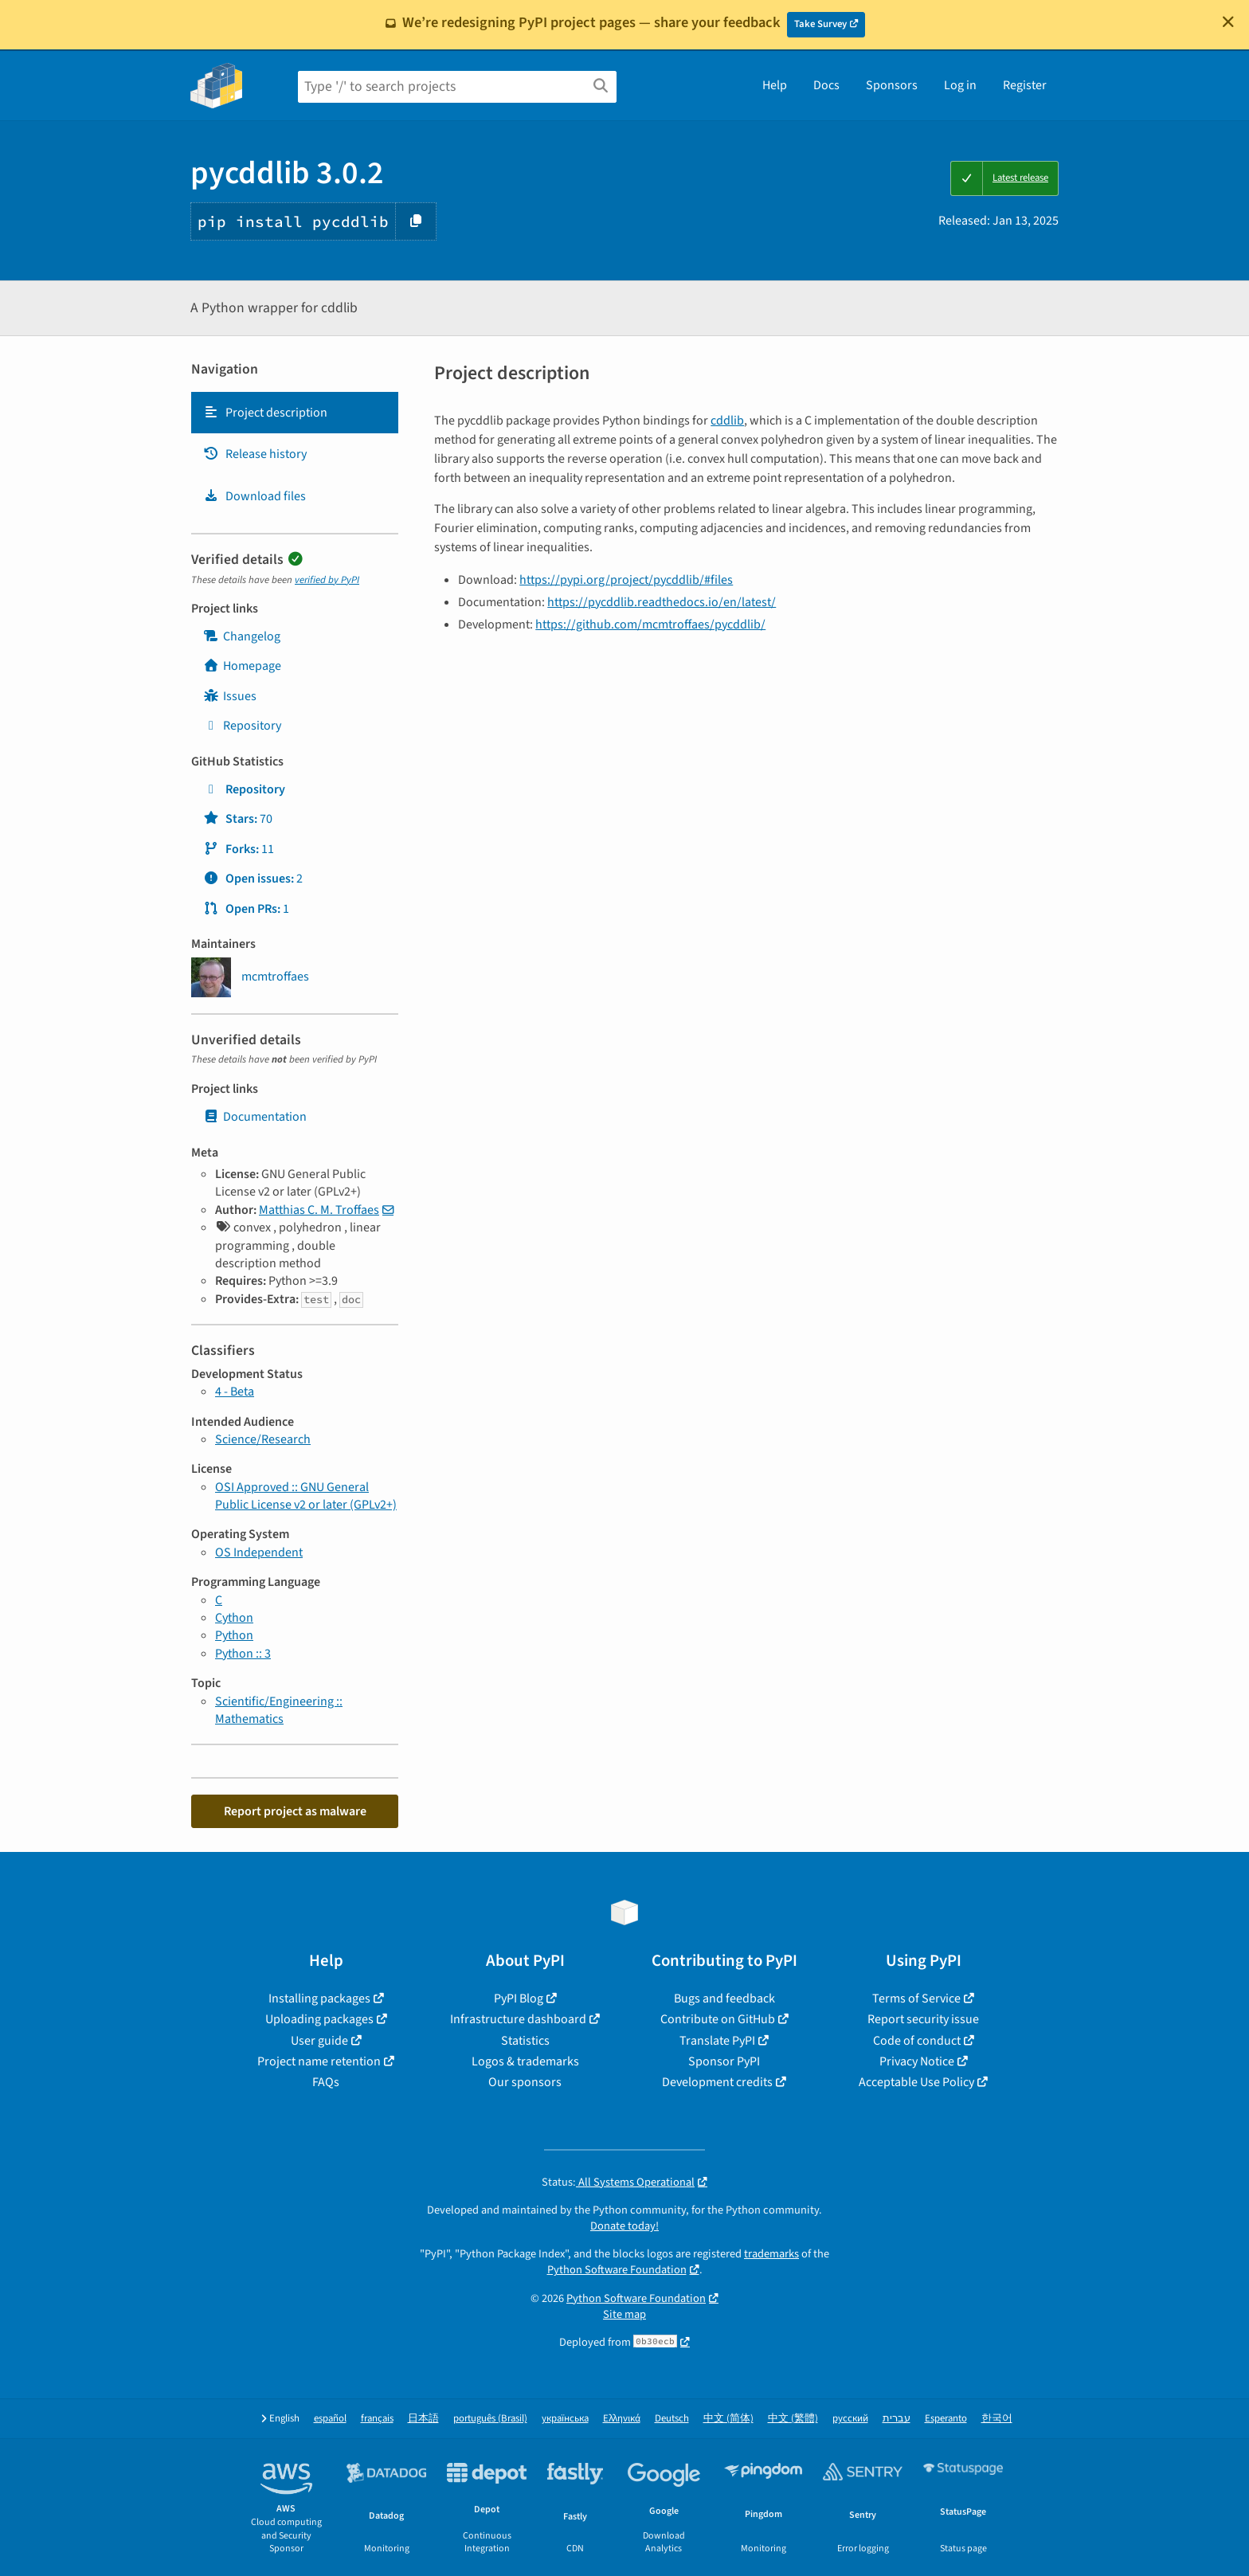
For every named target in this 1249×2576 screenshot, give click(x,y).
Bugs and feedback (724, 1998)
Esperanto (946, 2418)
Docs (826, 85)
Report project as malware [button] (295, 1811)
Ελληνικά (621, 2418)
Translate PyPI (717, 2040)
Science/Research (263, 1439)
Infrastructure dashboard (518, 2019)
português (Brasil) (490, 2418)
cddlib (727, 420)
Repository (242, 725)
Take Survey (820, 24)
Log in (960, 85)
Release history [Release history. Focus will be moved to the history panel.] (255, 454)
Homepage (242, 666)
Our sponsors (525, 2082)
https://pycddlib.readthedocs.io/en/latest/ (661, 602)
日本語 (423, 2418)
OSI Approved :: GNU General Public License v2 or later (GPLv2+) (306, 1495)
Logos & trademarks (525, 2061)
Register (1025, 85)
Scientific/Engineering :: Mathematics (279, 1710)
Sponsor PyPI (724, 2061)
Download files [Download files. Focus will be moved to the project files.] (254, 496)
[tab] (294, 412)
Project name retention (319, 2061)
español (330, 2418)
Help (774, 85)
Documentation (255, 1117)
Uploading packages (319, 2019)
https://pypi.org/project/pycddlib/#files (626, 580)
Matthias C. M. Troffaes (319, 1210)
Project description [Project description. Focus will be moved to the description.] (265, 412)
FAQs (325, 2082)
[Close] (1228, 21)
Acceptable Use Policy (916, 2082)
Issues (229, 696)
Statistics (525, 2040)
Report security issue (923, 2019)
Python (234, 1635)
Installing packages (319, 1998)
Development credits (717, 2082)
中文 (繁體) (793, 2418)
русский (850, 2418)
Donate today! (624, 2226)
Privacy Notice (916, 2061)
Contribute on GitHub (717, 2019)
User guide (319, 2040)
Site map (624, 2314)
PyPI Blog (518, 1998)
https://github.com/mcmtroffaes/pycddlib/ (650, 624)
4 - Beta (234, 1391)
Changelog (241, 636)
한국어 (996, 2418)
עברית (896, 2418)
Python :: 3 (243, 1653)
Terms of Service (916, 1998)
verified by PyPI (327, 580)
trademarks (771, 2253)
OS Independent (259, 1552)
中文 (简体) (728, 2418)
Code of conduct (917, 2040)
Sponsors (892, 85)
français (377, 2418)
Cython (234, 1618)
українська (565, 2418)
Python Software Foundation (617, 2269)
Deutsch (672, 2418)
